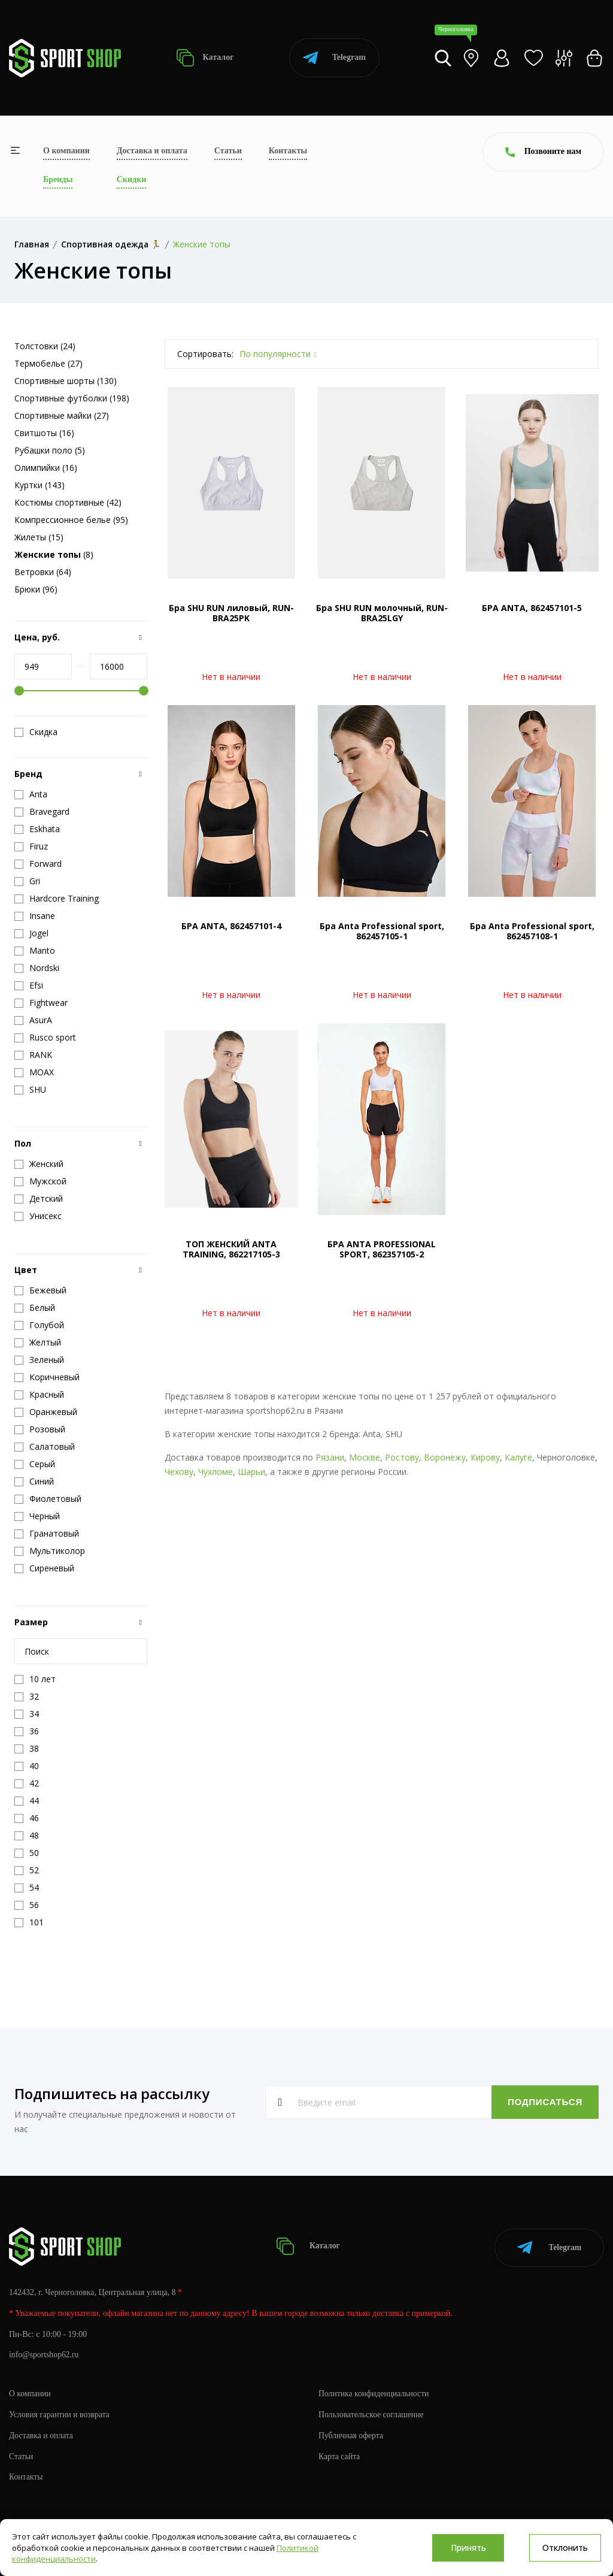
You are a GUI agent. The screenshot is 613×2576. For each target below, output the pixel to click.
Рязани (329, 1457)
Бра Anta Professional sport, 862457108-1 (532, 931)
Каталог (205, 58)
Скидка (35, 732)
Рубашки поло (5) (49, 450)
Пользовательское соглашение (372, 2412)
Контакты (288, 150)
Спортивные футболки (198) (71, 398)
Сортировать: (205, 353)
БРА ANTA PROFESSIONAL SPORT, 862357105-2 (381, 1249)
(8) (53, 554)
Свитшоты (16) (44, 433)
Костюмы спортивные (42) (68, 502)
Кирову (485, 1457)
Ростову (402, 1457)
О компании (66, 150)
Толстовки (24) (44, 346)
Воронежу (445, 1457)
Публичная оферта (351, 2433)
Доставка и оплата (152, 150)
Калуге (518, 1457)
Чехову (179, 1471)
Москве (364, 1457)
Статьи (228, 150)
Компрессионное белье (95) (71, 519)
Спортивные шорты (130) (65, 380)
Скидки (131, 179)
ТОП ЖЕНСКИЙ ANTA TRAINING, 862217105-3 (231, 1249)
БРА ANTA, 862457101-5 (532, 607)
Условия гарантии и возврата (60, 2412)
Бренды (57, 179)
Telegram (334, 57)
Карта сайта (339, 2454)
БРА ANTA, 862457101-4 (231, 926)
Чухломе (215, 1471)
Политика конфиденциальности (375, 2391)
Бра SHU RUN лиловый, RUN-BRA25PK (231, 613)
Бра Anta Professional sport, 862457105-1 (382, 931)
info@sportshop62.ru (44, 2352)
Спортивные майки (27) (61, 415)
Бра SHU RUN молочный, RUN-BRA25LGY (382, 613)
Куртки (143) (39, 485)
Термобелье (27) (48, 363)
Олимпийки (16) (45, 467)
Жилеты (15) (38, 537)
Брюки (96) (35, 589)
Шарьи (251, 1471)
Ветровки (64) (42, 572)
